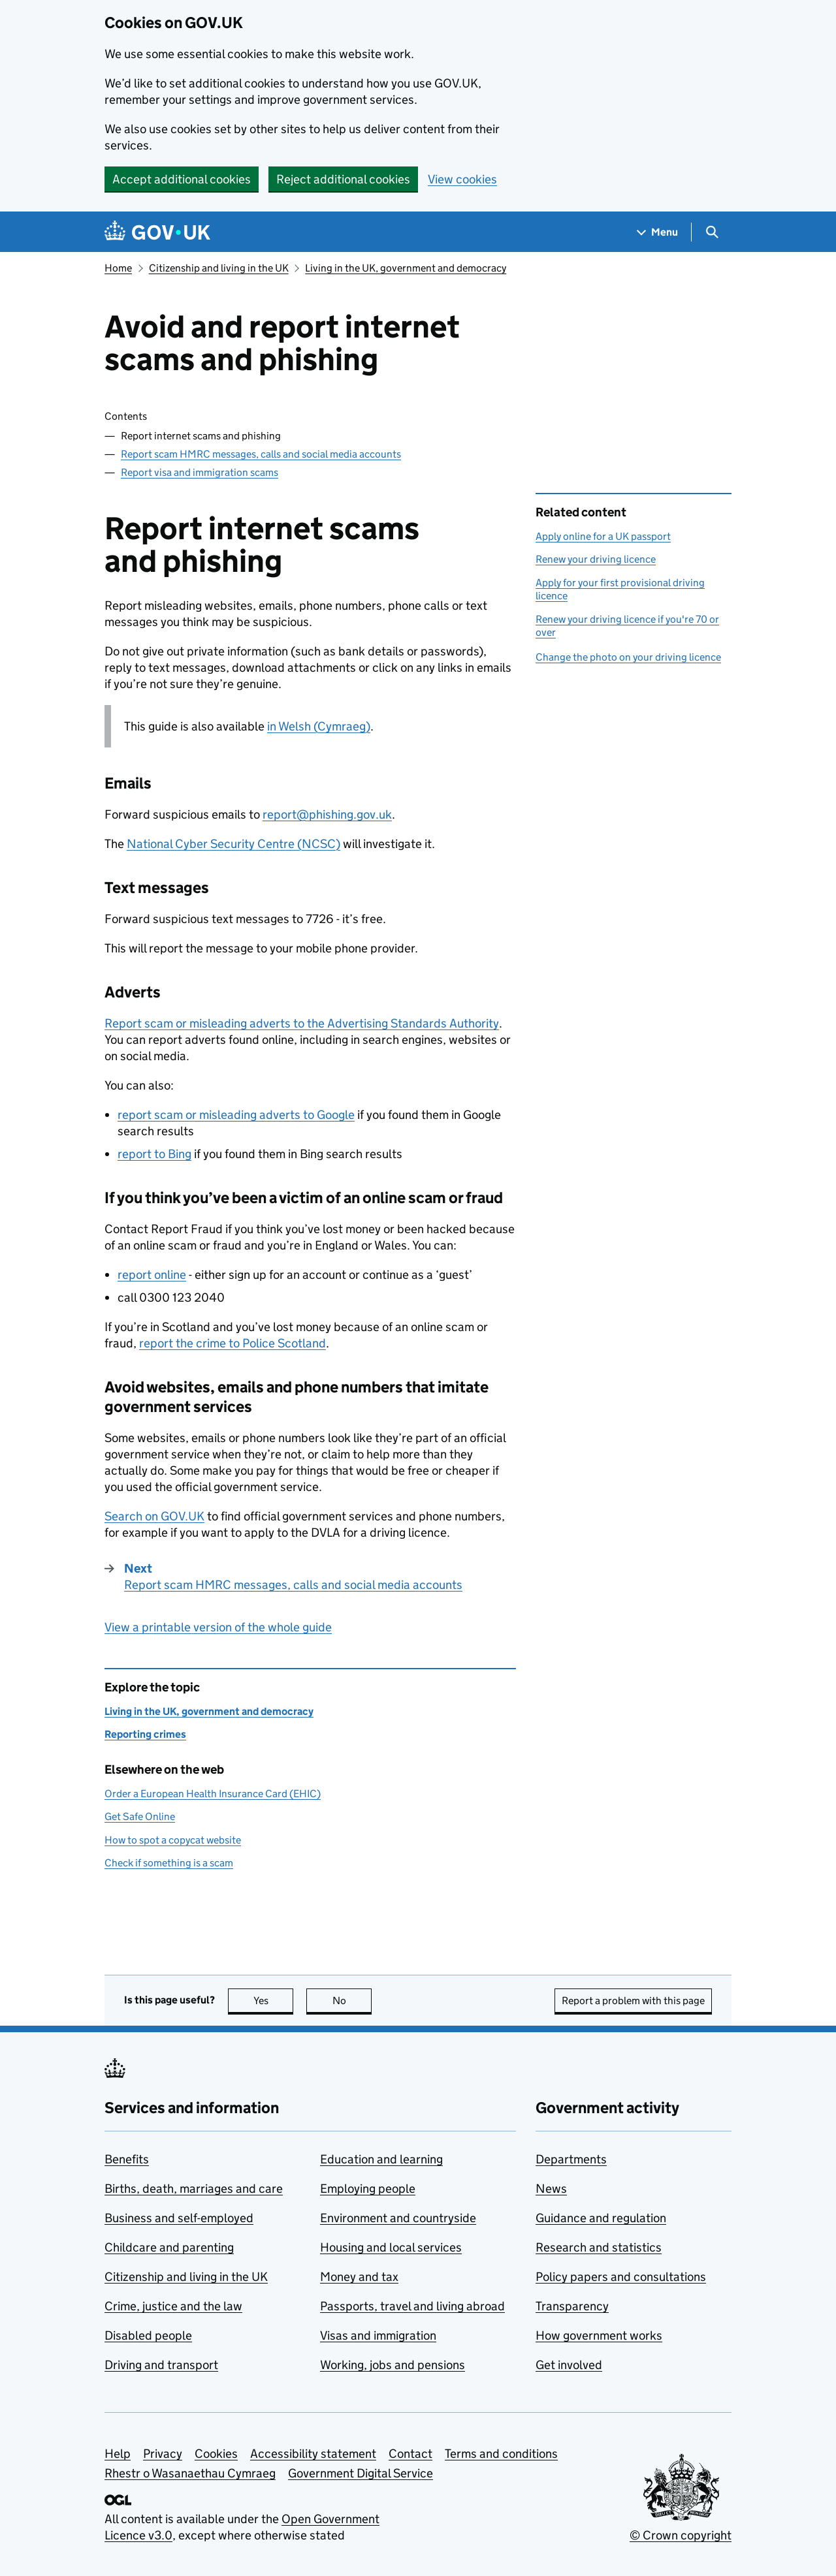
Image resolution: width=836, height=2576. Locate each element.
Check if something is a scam (168, 1863)
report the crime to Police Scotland (232, 1343)
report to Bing (154, 1153)
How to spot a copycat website (172, 1840)
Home (118, 268)
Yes (273, 2000)
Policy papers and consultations (621, 2276)
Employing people (367, 2188)
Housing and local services (391, 2247)
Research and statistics (599, 2247)
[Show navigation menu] (658, 232)
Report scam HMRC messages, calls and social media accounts (261, 454)
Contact (410, 2453)
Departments (571, 2159)
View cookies (462, 179)
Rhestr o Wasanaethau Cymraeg (190, 2473)
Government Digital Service (360, 2473)
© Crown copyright (681, 2535)
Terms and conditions (501, 2453)
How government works (599, 2335)
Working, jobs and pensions (392, 2364)
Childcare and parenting (169, 2247)
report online (152, 1274)
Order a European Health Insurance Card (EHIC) (212, 1793)
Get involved (569, 2364)
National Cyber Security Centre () (233, 843)
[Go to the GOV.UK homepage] (157, 232)
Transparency (572, 2306)
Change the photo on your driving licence (628, 657)
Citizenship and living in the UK (219, 268)
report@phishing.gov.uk (327, 814)
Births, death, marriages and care (193, 2188)
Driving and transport (161, 2364)
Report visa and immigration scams (199, 472)
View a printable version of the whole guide (218, 1627)
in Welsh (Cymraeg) (318, 726)
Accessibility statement (313, 2453)
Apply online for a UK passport (603, 536)
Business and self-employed (178, 2217)
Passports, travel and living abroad (412, 2306)
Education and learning (381, 2159)
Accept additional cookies (181, 179)
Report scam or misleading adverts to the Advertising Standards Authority (301, 1023)
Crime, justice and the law (173, 2306)
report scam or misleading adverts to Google (236, 1114)
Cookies (216, 2453)
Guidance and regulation (601, 2217)
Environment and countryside (398, 2217)
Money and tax (359, 2276)
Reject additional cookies (343, 179)
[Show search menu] (712, 232)
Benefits (126, 2159)
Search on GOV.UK (154, 1516)
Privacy (162, 2453)
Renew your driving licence (596, 559)
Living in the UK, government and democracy (405, 268)
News (551, 2188)
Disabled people (148, 2335)
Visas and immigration (378, 2335)
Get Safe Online (139, 1816)
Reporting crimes (145, 1734)
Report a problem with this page (633, 2000)
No (352, 2000)
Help (117, 2453)
